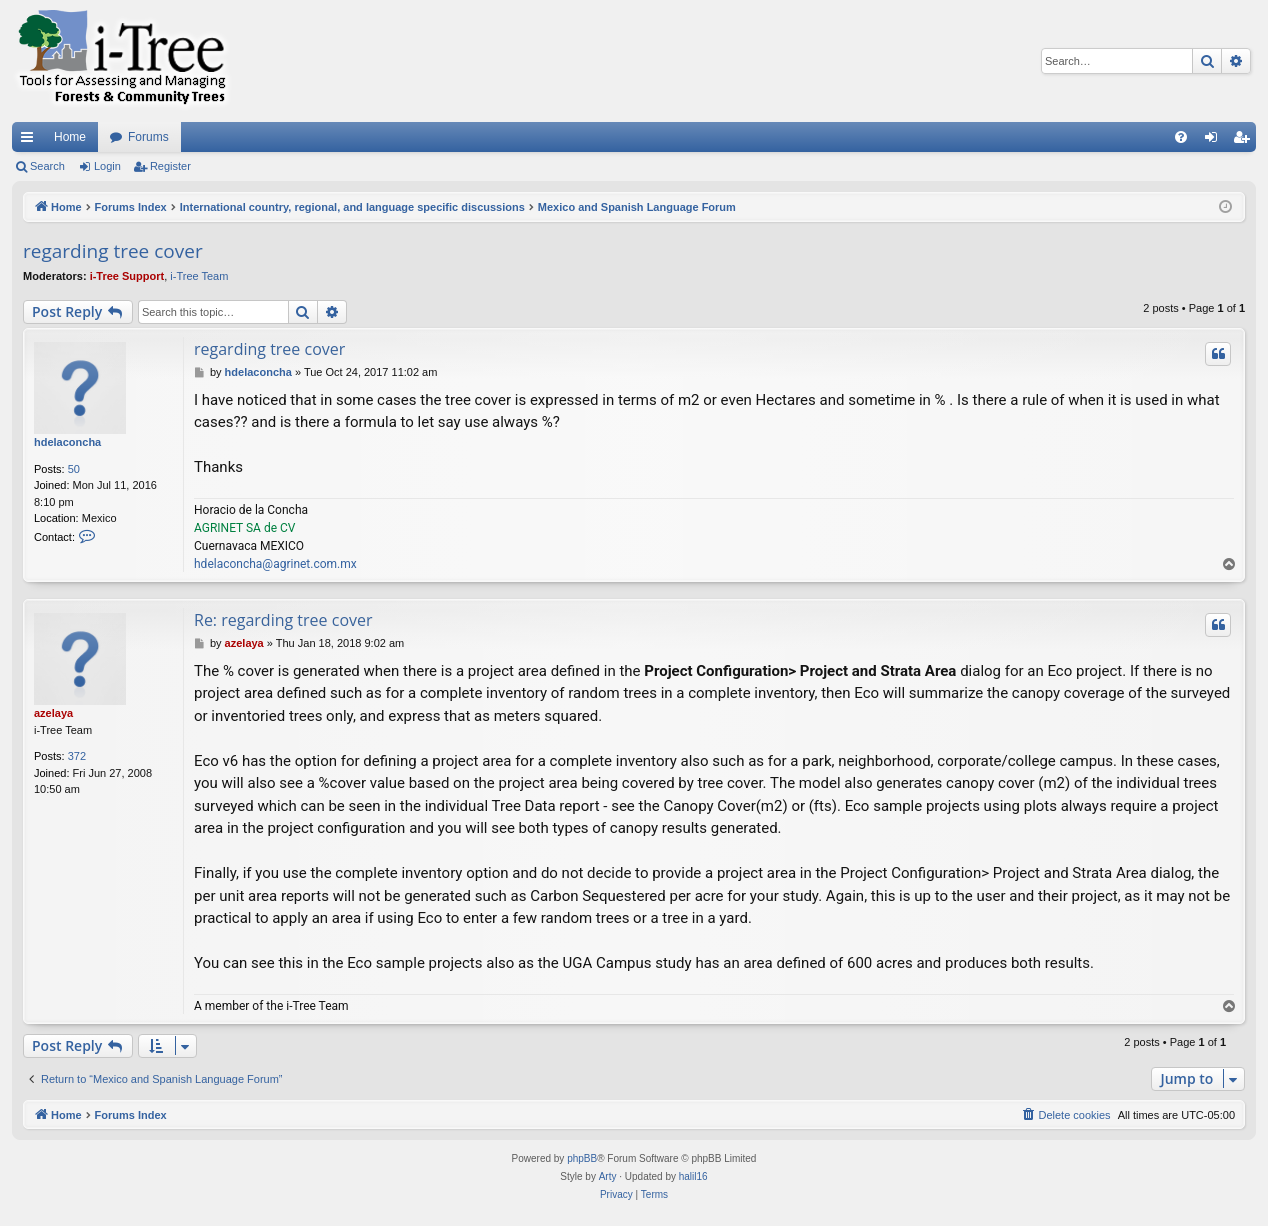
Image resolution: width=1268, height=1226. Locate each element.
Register (170, 166)
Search (47, 166)
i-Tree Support (127, 276)
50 (74, 469)
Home (70, 137)
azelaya (53, 713)
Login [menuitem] (1215, 141)
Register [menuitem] (1245, 141)
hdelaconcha (67, 442)
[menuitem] (1181, 137)
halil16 (693, 1176)
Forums (148, 137)
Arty (608, 1176)
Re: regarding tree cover (283, 620)
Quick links (31, 141)
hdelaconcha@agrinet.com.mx (275, 564)
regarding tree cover (113, 251)
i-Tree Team (199, 276)
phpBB (582, 1158)
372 (77, 756)
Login (107, 166)
